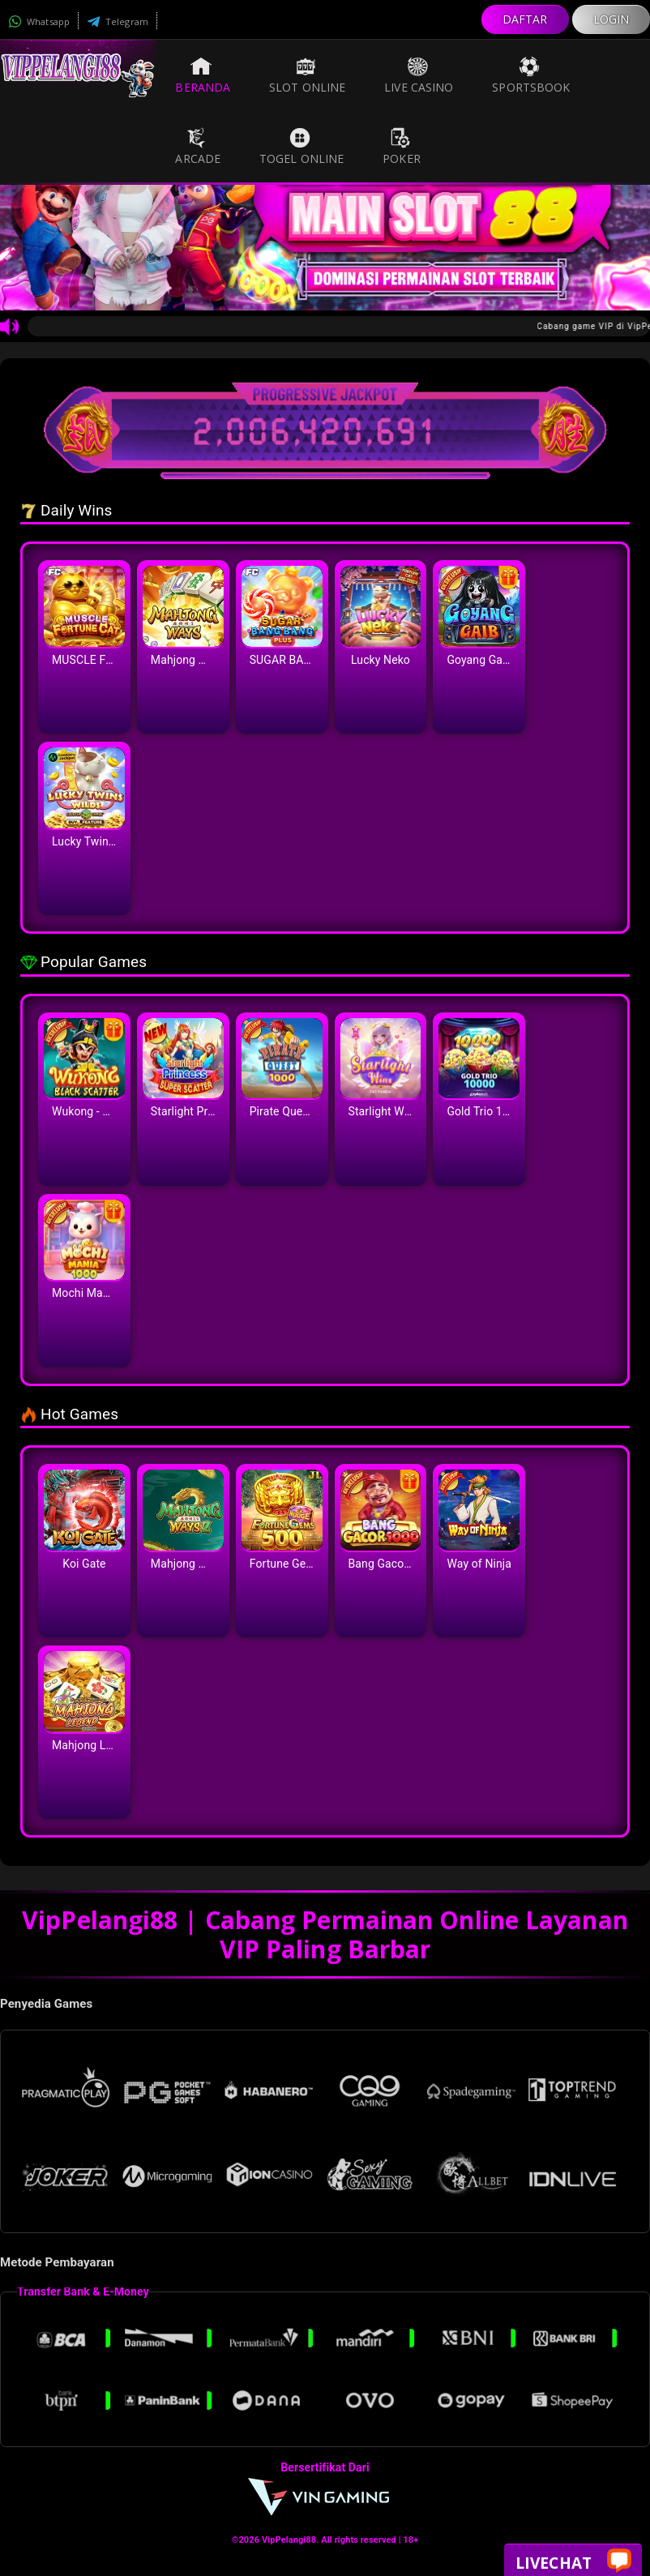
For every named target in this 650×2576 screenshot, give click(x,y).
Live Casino (418, 75)
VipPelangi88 (289, 2540)
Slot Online (307, 75)
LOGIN (611, 19)
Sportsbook (531, 75)
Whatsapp (39, 21)
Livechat (573, 2562)
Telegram (117, 21)
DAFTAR (525, 19)
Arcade (197, 146)
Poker (402, 146)
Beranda (202, 75)
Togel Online (301, 146)
